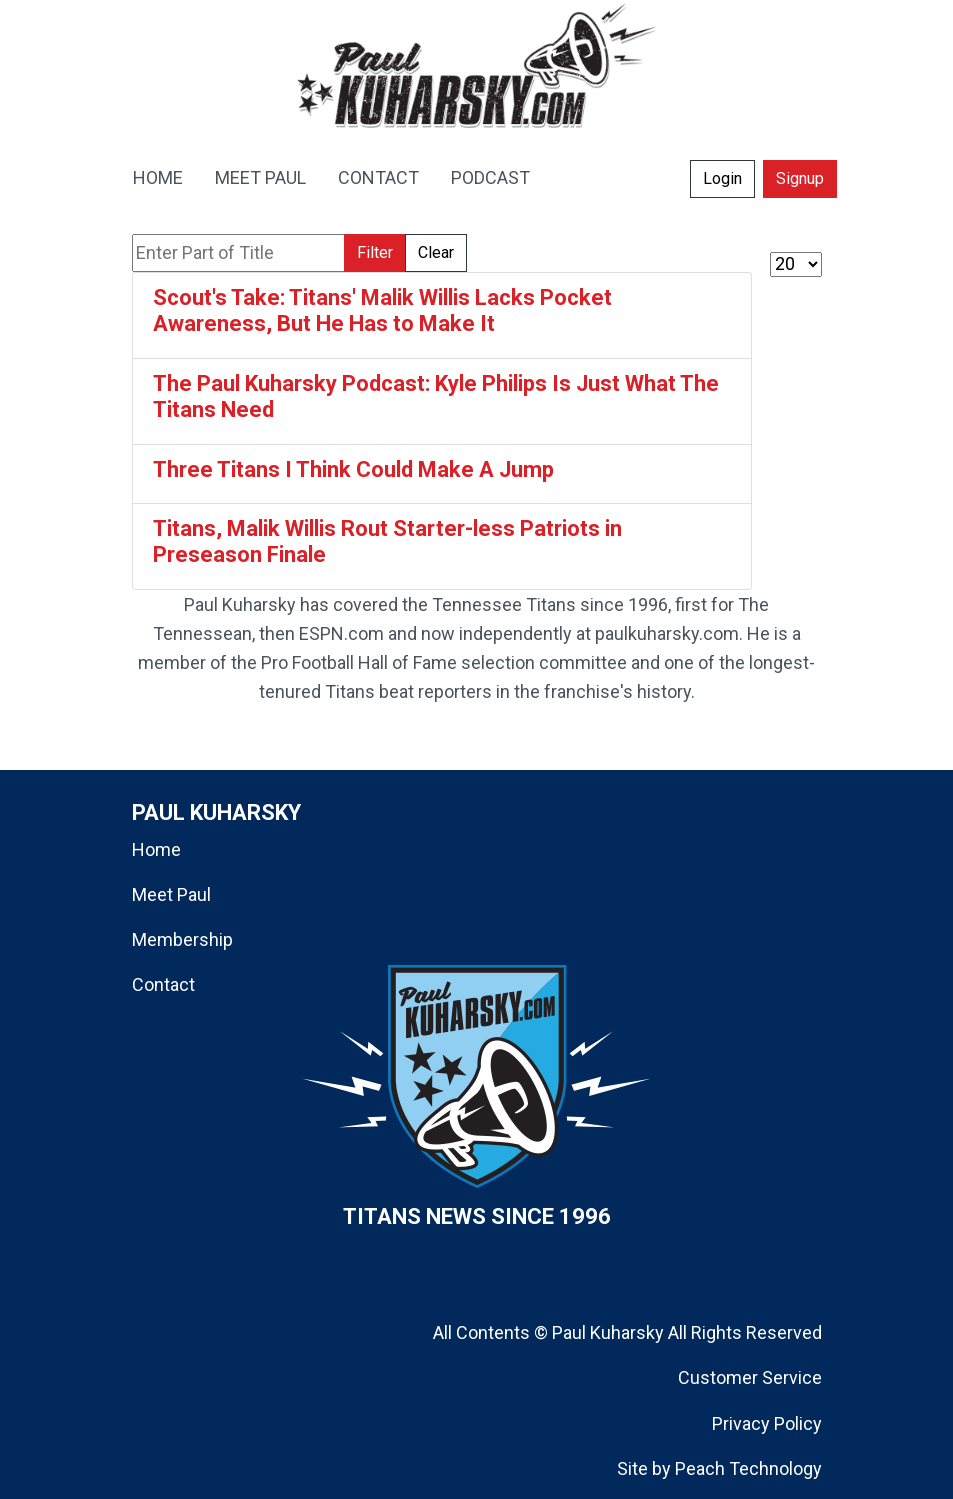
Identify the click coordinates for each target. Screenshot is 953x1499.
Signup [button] (800, 178)
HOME (158, 177)
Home (156, 849)
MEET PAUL (260, 177)
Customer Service (750, 1377)
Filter (375, 252)
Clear (436, 252)
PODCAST (490, 177)
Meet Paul (171, 894)
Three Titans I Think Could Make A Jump (353, 469)
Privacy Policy (767, 1423)
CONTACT (378, 177)
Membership (182, 939)
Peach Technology (748, 1468)
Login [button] (722, 178)
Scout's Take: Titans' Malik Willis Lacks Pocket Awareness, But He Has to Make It (382, 310)
